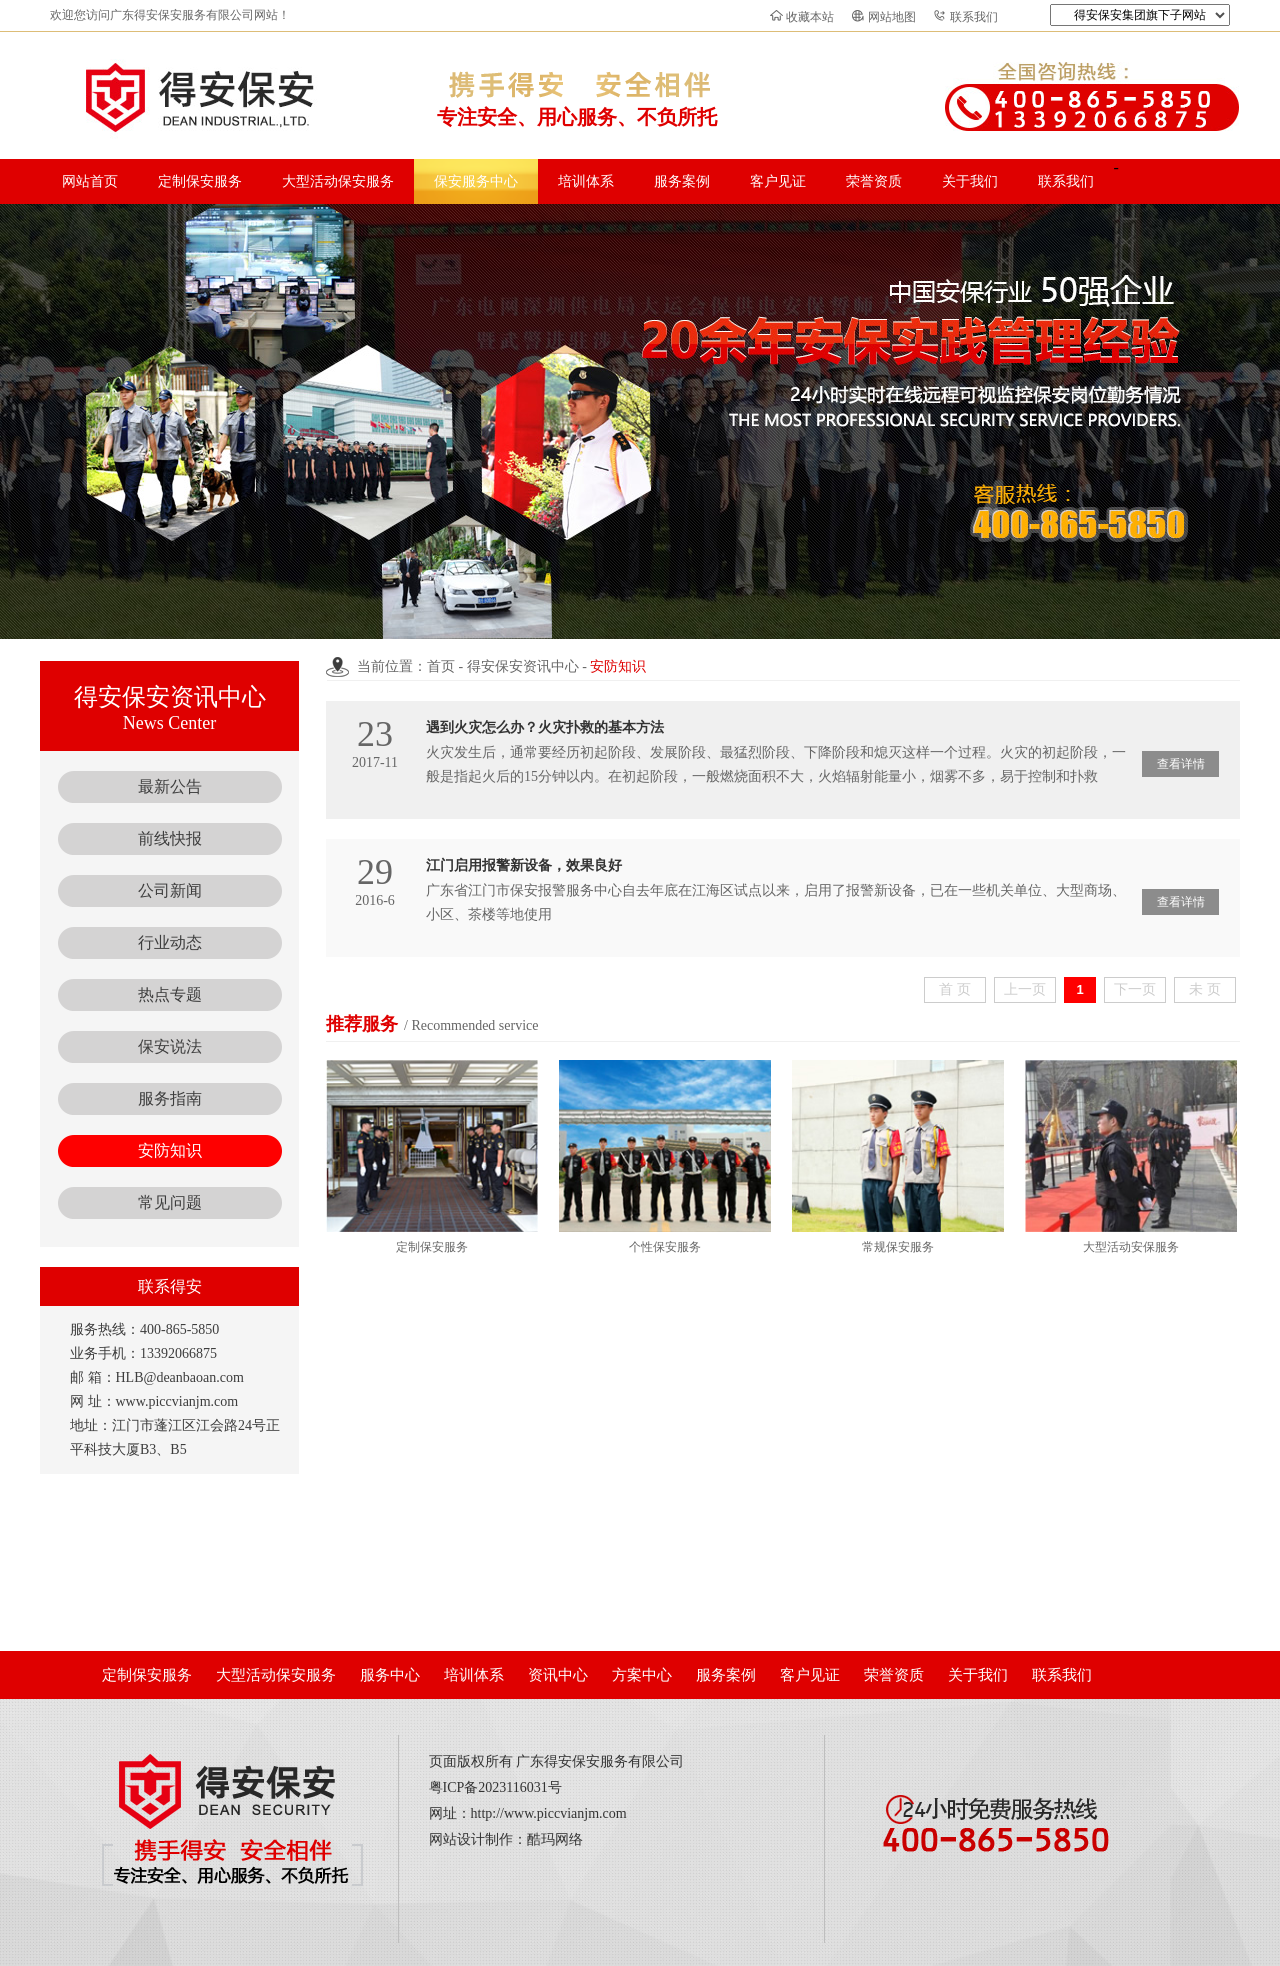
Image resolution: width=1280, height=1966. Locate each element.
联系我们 (974, 17)
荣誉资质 (874, 181)
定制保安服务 (200, 181)
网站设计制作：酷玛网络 (506, 1839)
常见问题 (170, 1202)
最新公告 (170, 786)
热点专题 (170, 994)
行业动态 (170, 942)
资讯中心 (558, 1675)
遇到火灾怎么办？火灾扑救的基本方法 (545, 727)
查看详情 (1181, 764)
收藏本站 (810, 17)
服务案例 (682, 181)
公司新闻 (170, 890)
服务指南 (170, 1098)
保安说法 (170, 1046)
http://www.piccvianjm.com (549, 1813)
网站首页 (90, 181)
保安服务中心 (476, 181)
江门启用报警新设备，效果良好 (524, 865)
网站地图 (892, 17)
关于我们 (970, 181)
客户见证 (778, 181)
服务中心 (390, 1675)
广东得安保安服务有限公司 (600, 1761)
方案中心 (642, 1675)
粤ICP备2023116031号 (495, 1787)
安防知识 (170, 1150)
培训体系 (586, 181)
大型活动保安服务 (338, 181)
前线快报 (170, 838)
